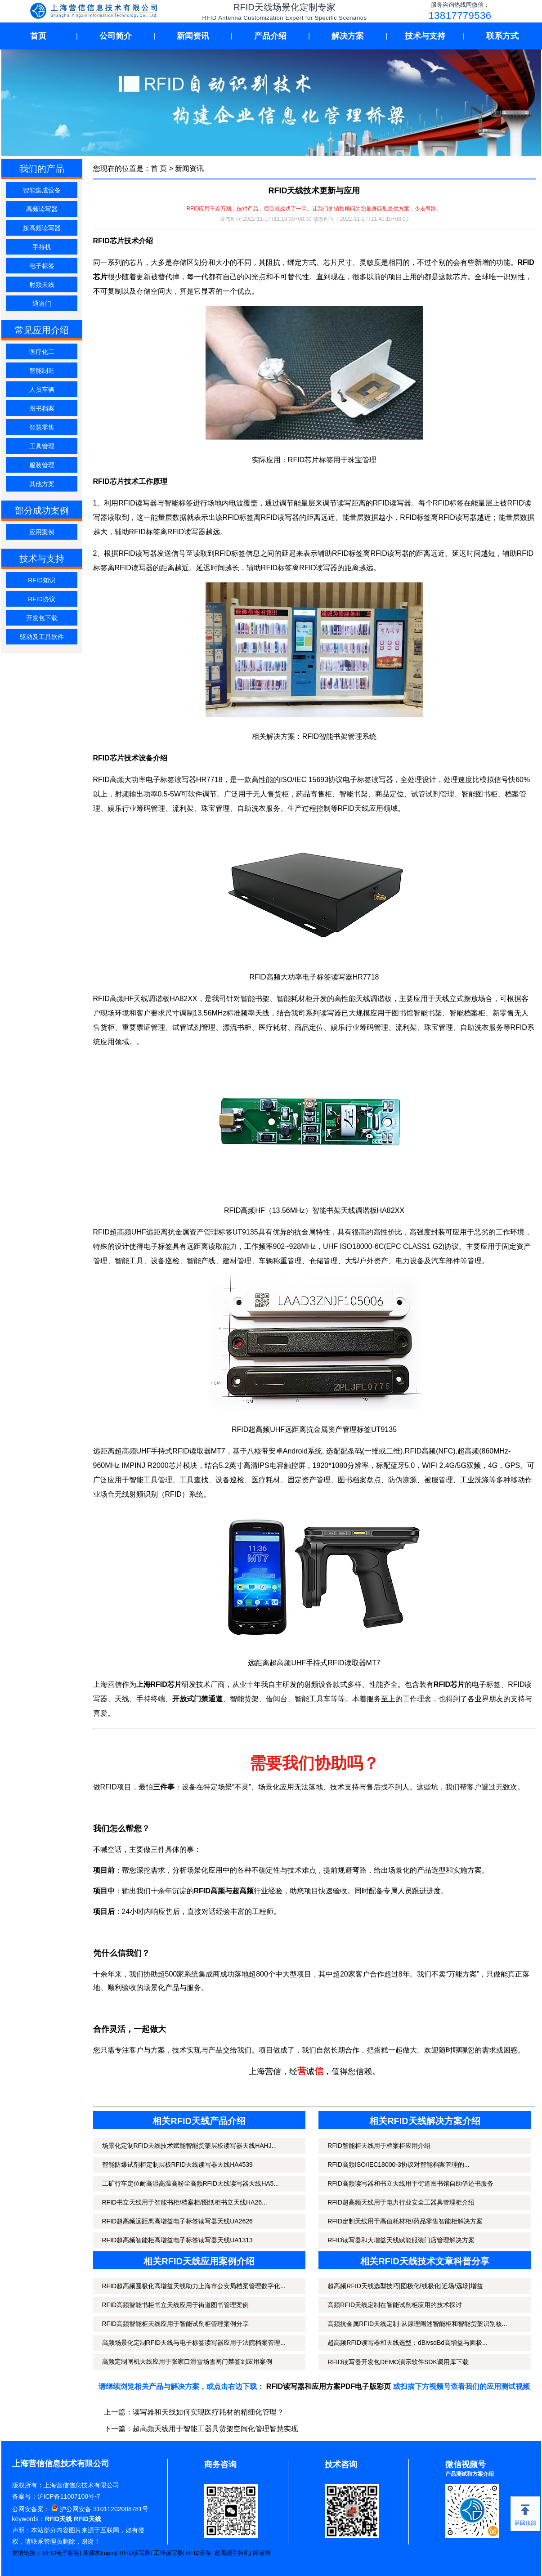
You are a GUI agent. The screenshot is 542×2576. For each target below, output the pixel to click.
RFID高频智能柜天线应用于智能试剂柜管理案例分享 (175, 2323)
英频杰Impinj (99, 2552)
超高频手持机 (232, 2552)
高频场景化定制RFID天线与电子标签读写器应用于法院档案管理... (194, 2342)
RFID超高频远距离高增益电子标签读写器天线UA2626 (177, 2221)
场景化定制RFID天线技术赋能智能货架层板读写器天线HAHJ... (189, 2145)
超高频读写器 (42, 228)
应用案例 (41, 532)
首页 (38, 35)
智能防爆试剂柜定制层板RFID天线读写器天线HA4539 (177, 2164)
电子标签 (41, 265)
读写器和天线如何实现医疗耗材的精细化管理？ (208, 2412)
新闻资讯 (193, 35)
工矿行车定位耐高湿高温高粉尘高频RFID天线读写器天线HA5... (190, 2183)
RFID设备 (198, 2552)
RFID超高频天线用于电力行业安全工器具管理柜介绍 (401, 2202)
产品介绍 (270, 35)
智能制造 (41, 370)
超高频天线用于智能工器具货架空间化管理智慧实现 (215, 2429)
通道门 (41, 303)
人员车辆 (41, 389)
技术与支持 (425, 35)
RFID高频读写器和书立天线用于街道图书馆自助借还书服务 (410, 2183)
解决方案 (347, 35)
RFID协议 (41, 599)
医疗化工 (41, 351)
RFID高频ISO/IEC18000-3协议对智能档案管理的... (398, 2164)
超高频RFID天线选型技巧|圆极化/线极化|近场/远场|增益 (405, 2286)
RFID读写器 (134, 2552)
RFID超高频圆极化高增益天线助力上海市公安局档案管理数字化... (194, 2286)
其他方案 (41, 483)
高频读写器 (42, 209)
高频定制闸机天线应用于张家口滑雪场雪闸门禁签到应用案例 (187, 2361)
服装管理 (41, 465)
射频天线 (41, 284)
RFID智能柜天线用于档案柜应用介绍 (378, 2145)
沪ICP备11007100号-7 (68, 2496)
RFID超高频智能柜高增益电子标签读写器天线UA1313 (177, 2240)
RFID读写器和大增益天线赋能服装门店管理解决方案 (401, 2240)
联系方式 (502, 35)
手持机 (41, 246)
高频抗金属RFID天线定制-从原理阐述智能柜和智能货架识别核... (417, 2323)
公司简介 (115, 35)
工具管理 (41, 446)
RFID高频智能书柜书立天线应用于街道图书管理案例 (175, 2304)
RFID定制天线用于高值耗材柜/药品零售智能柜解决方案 (405, 2221)
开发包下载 (42, 618)
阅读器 (261, 2552)
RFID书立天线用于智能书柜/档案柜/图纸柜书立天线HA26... (184, 2202)
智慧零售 (41, 427)
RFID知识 (41, 580)
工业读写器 (168, 2552)
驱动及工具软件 (42, 636)
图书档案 (41, 408)
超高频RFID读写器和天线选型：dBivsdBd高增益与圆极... (407, 2342)
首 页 (159, 168)
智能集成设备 (42, 190)
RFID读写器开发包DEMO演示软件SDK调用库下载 (397, 2362)
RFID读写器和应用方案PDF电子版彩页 (328, 2386)
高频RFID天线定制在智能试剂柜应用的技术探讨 (394, 2304)
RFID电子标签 (61, 2552)
